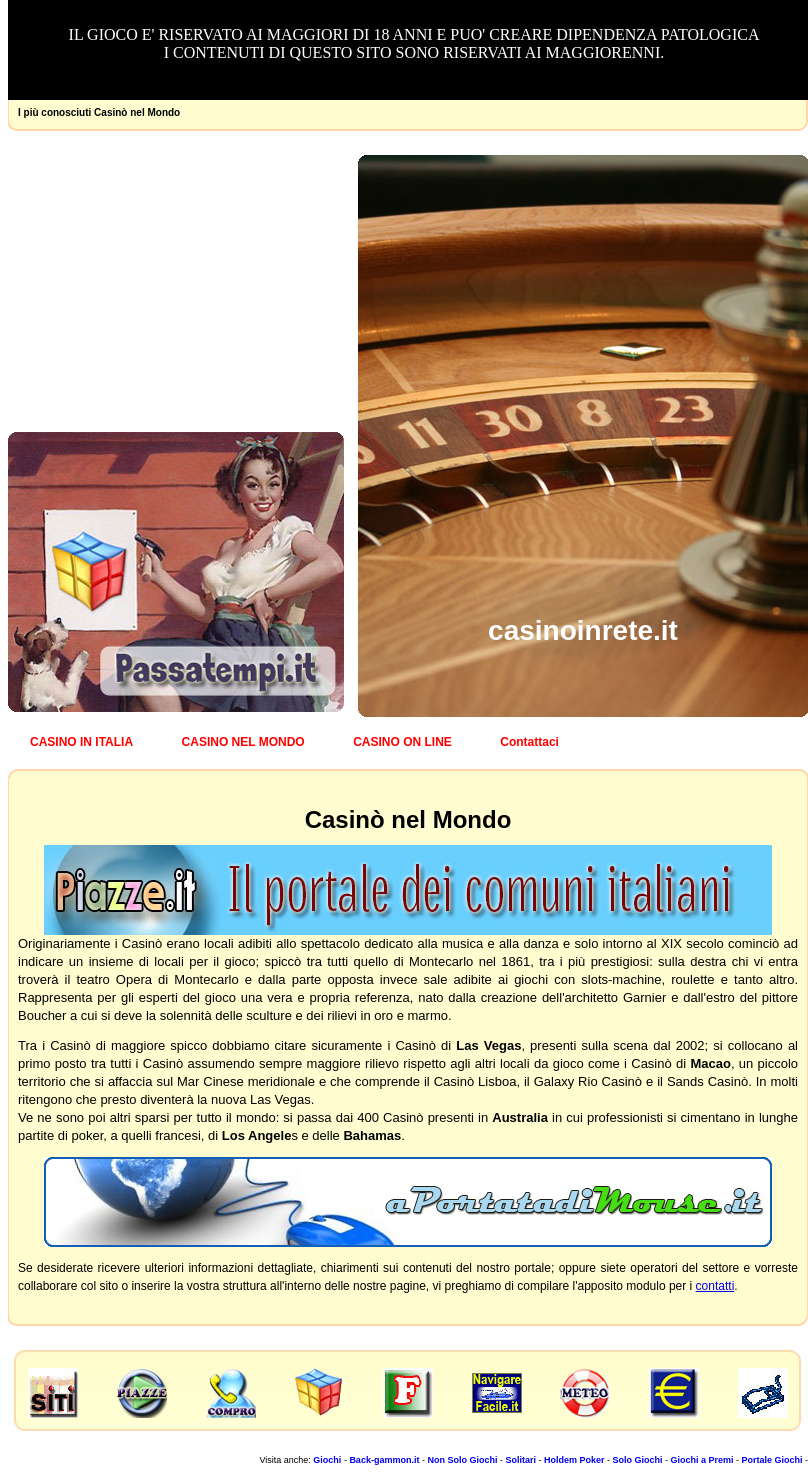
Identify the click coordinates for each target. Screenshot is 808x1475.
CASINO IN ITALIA (81, 742)
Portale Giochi (771, 1460)
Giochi (327, 1460)
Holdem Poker (574, 1460)
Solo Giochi (637, 1460)
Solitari (520, 1460)
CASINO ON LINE (402, 742)
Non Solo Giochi (462, 1460)
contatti (715, 1286)
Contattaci (529, 742)
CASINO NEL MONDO (243, 742)
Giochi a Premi (701, 1460)
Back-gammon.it (384, 1460)
